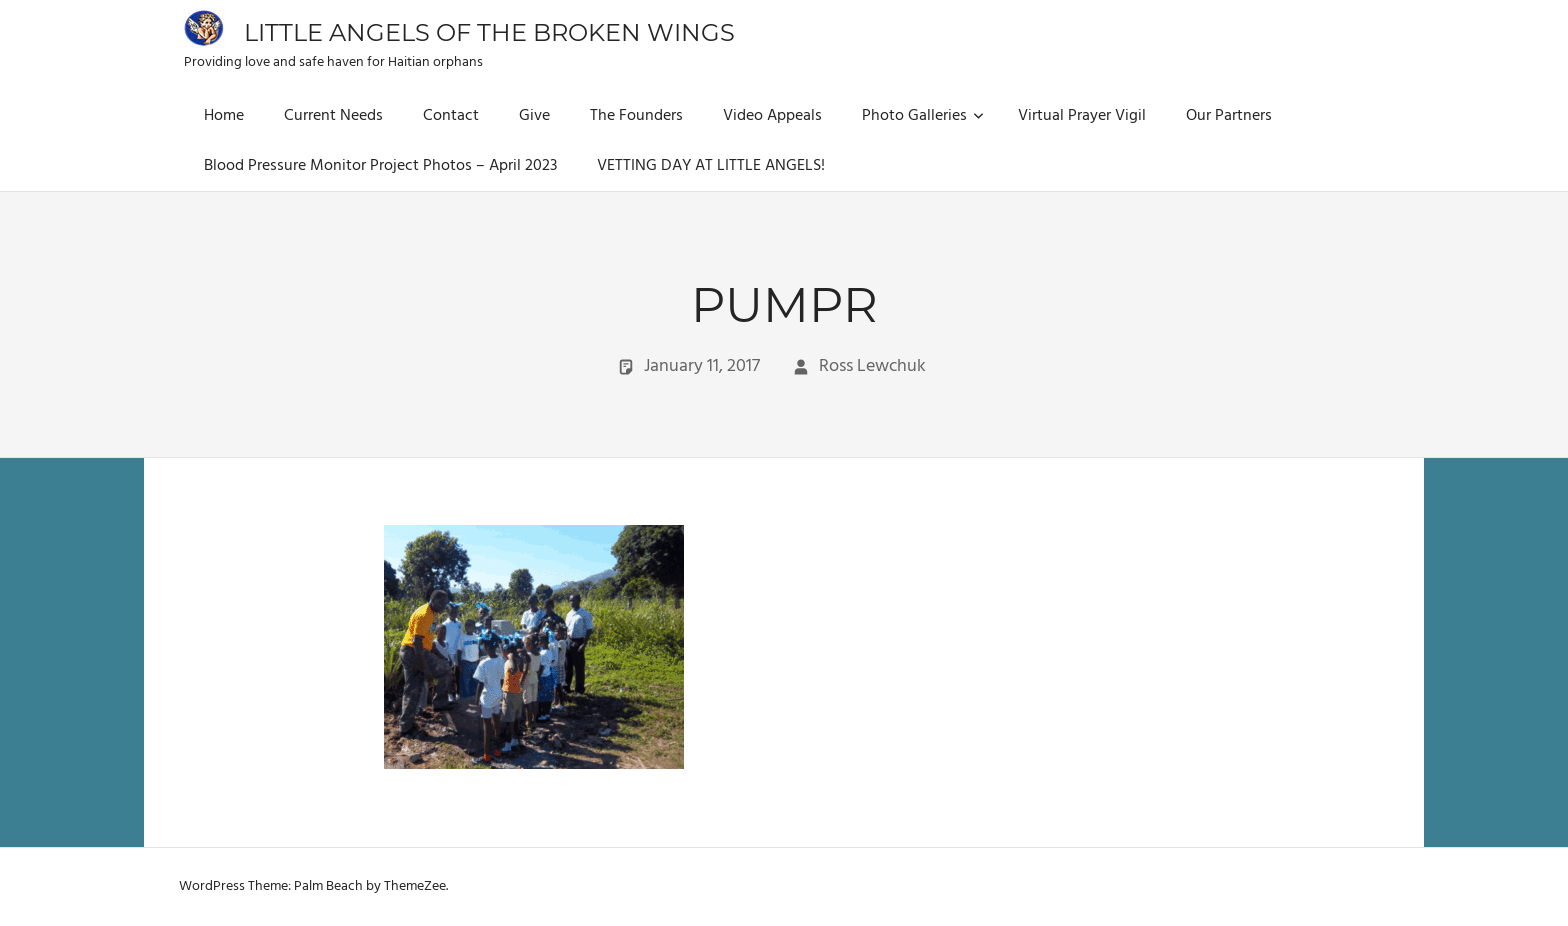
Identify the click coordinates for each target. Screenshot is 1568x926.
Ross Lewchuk (872, 366)
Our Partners (1229, 116)
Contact (451, 116)
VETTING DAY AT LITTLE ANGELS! (711, 166)
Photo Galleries (923, 116)
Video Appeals (772, 116)
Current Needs (333, 116)
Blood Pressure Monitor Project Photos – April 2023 (380, 166)
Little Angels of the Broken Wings (489, 32)
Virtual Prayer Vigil (1082, 116)
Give (534, 116)
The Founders (636, 116)
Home (224, 116)
